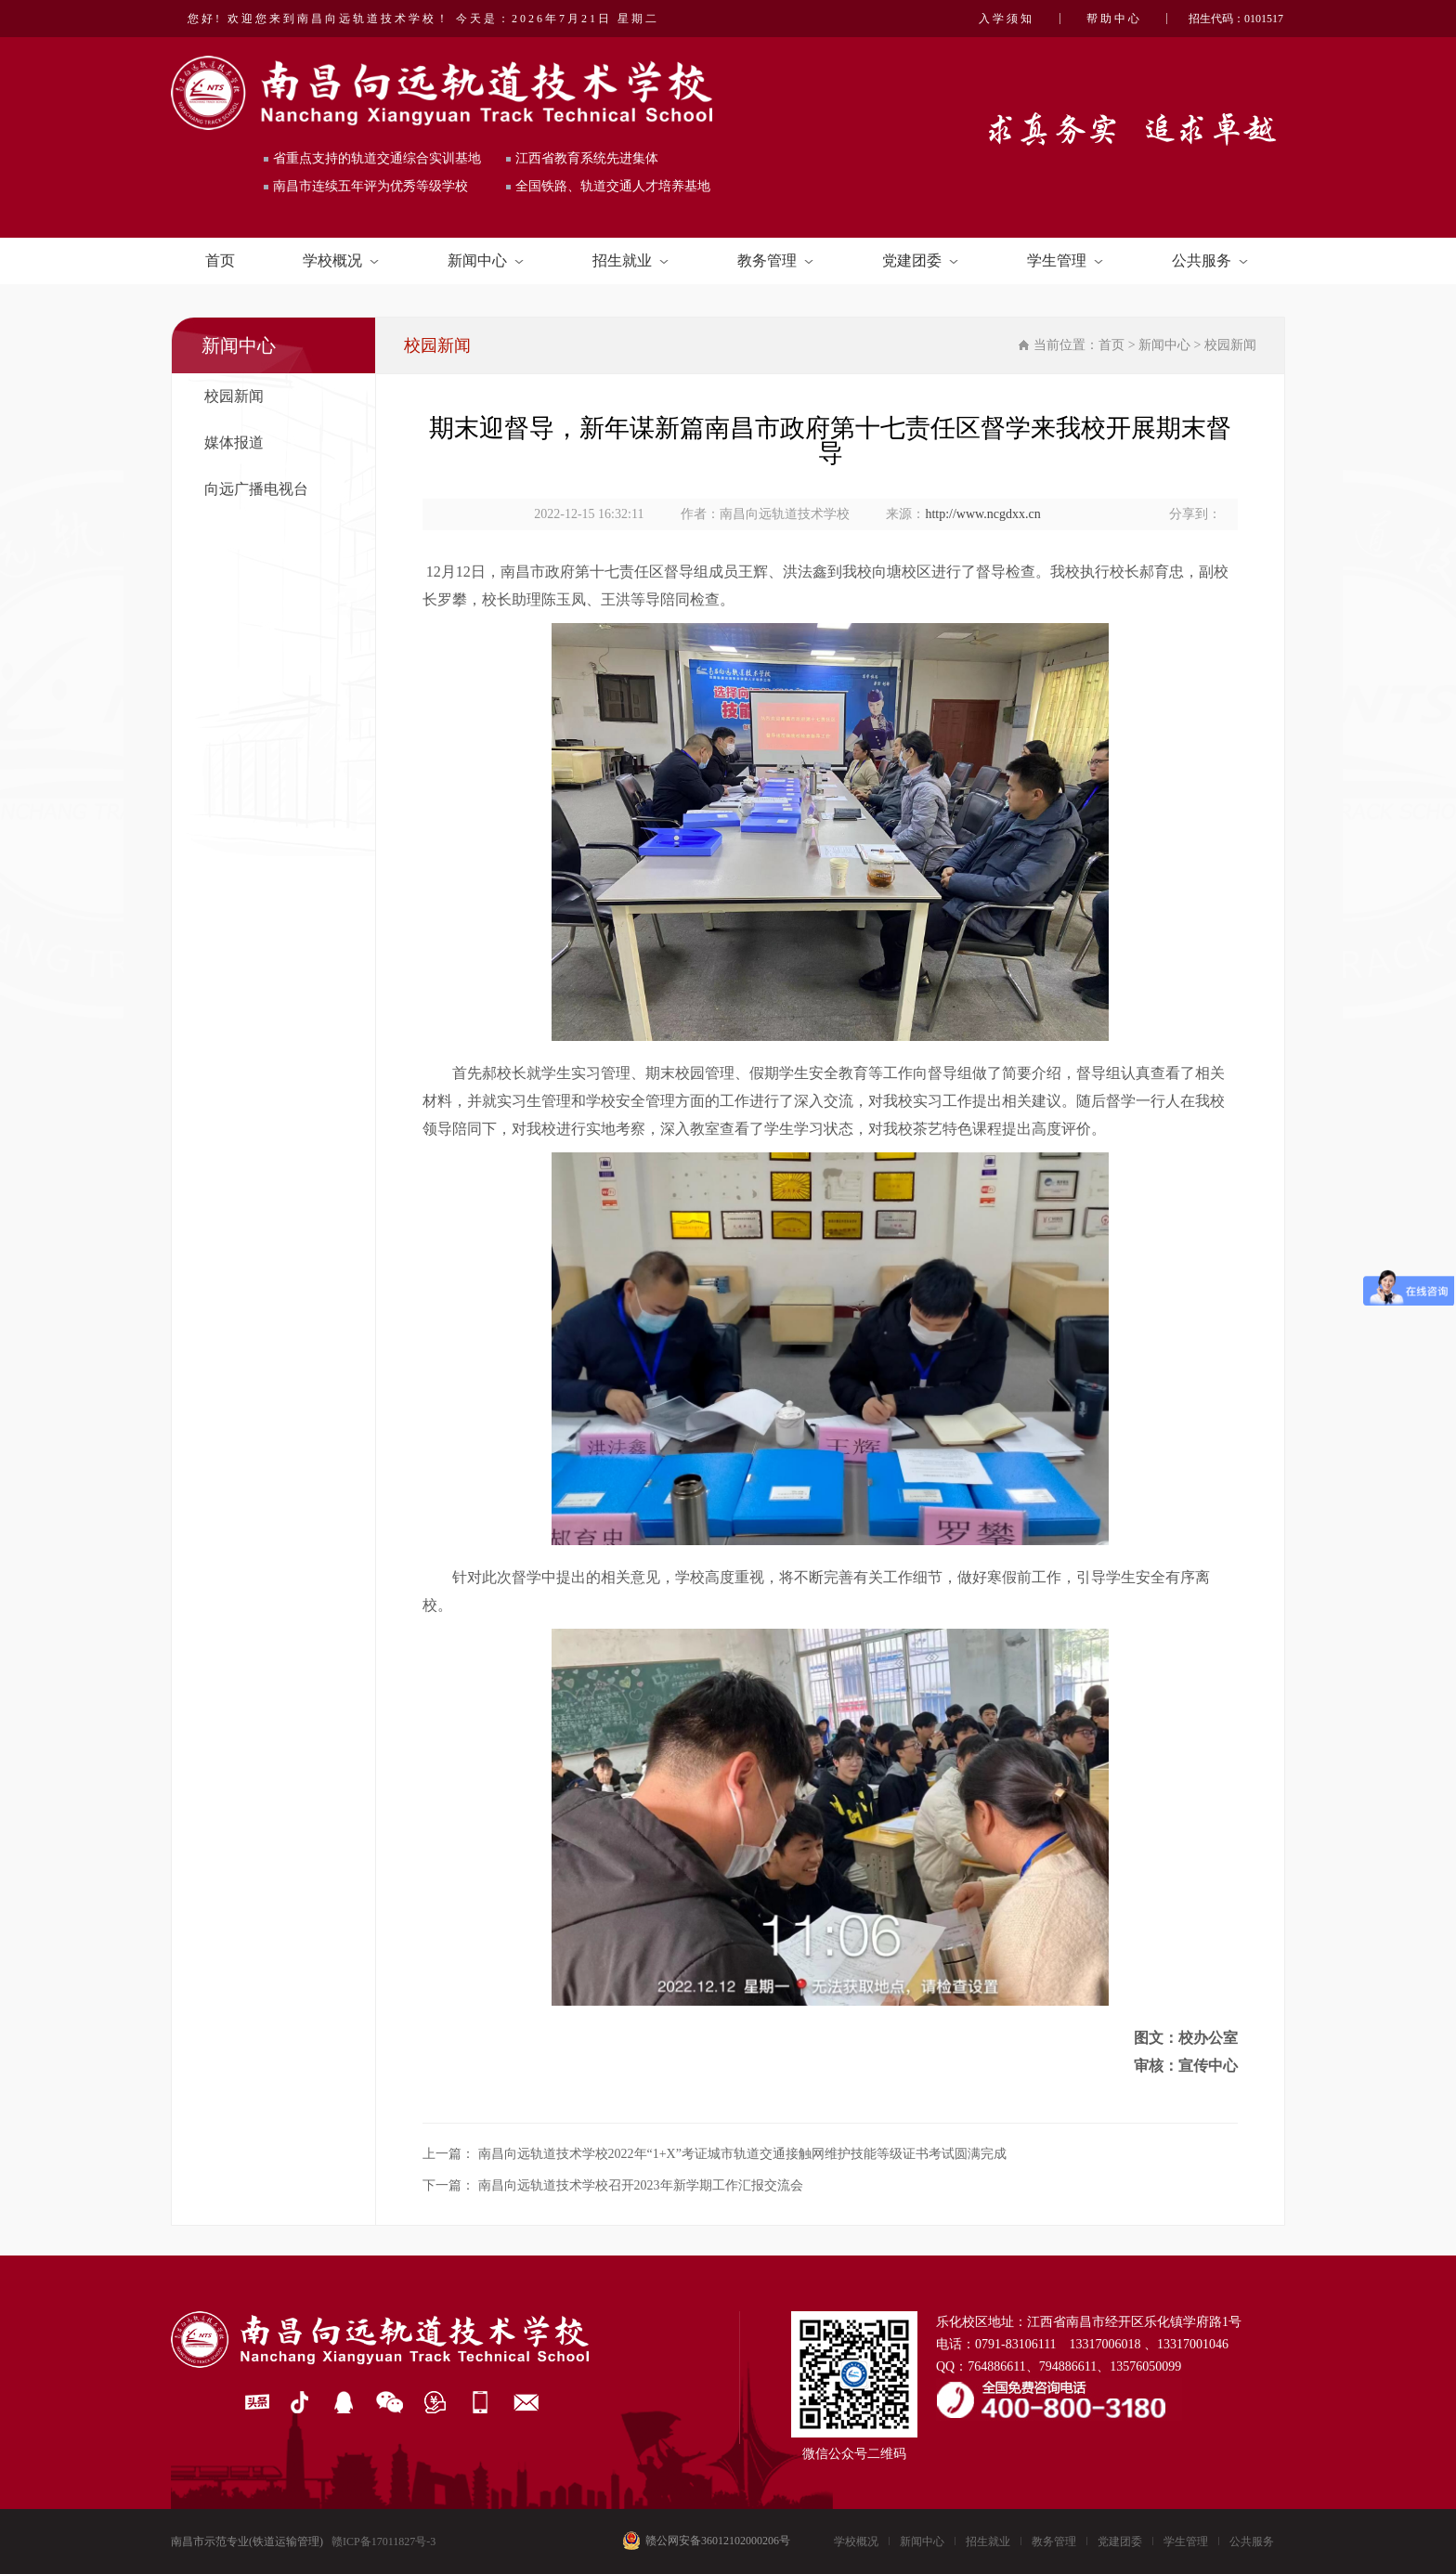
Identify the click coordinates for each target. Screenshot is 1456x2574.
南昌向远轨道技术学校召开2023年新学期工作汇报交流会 (640, 2185)
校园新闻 (234, 396)
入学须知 (1006, 18)
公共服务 (1210, 260)
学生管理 (1065, 260)
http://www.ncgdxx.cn (982, 514)
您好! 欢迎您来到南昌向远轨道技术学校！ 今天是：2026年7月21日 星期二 (423, 18)
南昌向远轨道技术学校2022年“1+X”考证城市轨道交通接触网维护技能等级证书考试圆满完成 (742, 2154)
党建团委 (920, 260)
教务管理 (775, 260)
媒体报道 (234, 442)
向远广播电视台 (256, 489)
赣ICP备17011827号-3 (384, 2541)
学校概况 (341, 260)
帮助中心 (1114, 18)
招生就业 (630, 260)
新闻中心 (486, 260)
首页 (220, 260)
